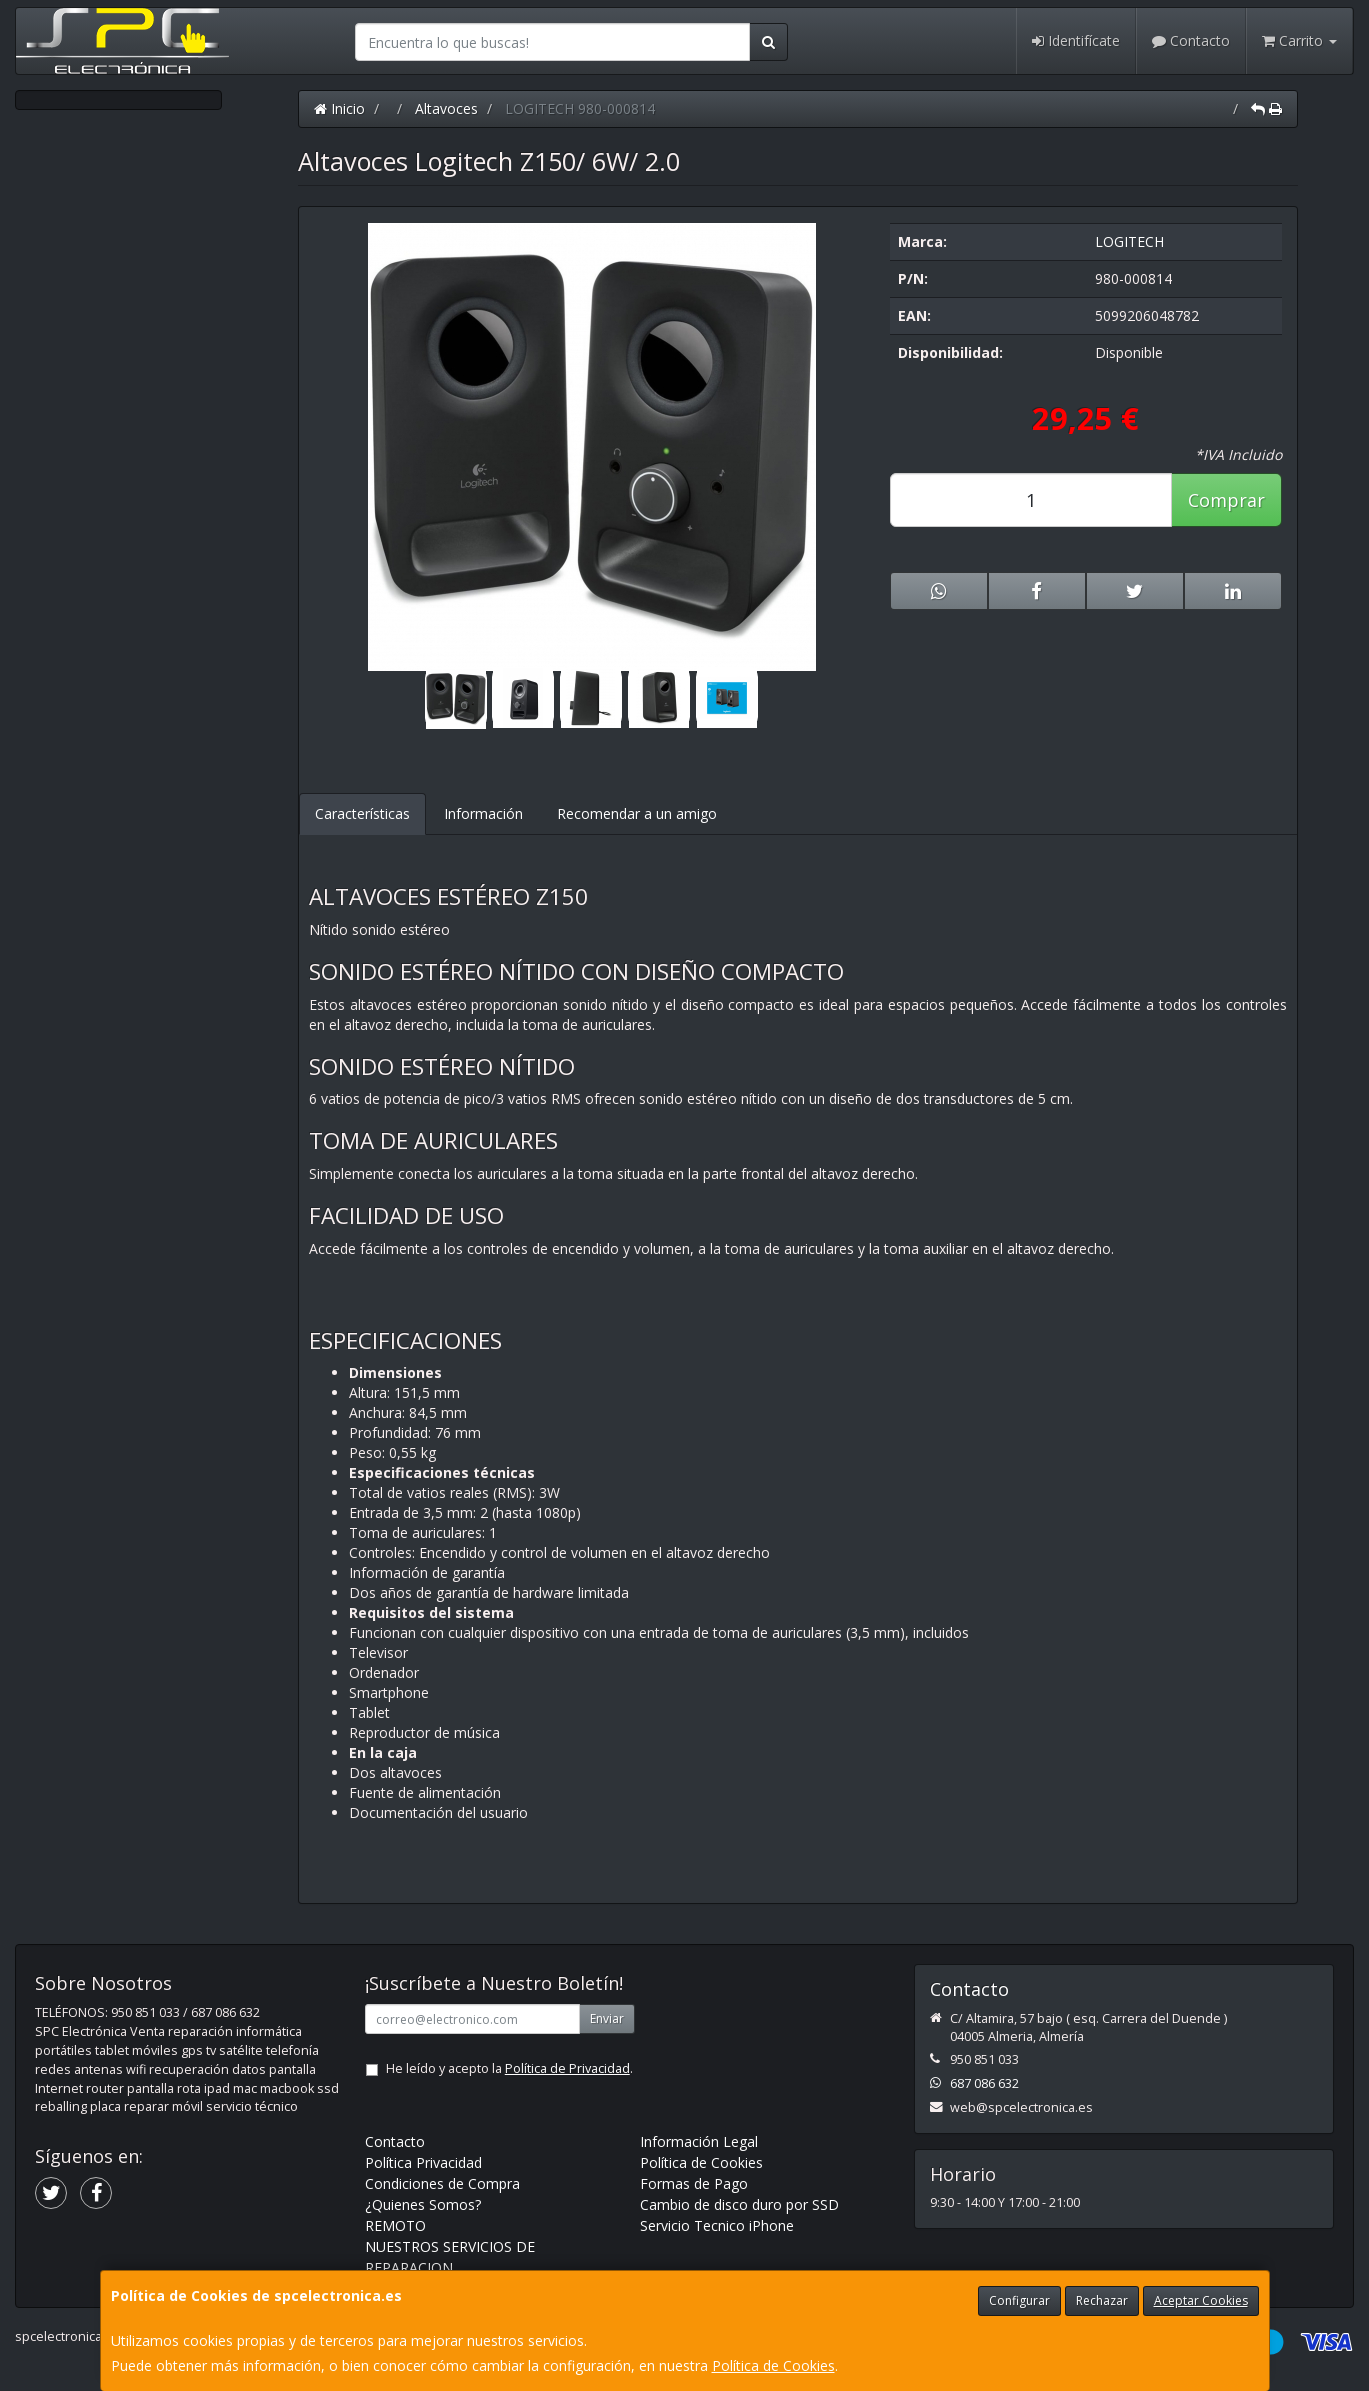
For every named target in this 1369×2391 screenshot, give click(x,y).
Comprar (1226, 500)
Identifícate (1076, 40)
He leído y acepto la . (509, 2068)
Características (362, 813)
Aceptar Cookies (1201, 2300)
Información (483, 813)
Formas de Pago (694, 2183)
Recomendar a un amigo (637, 813)
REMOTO (395, 2225)
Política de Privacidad (567, 2068)
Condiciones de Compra (442, 2183)
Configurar (1019, 2300)
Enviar (607, 2018)
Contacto (1191, 40)
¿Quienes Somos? (423, 2204)
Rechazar (1102, 2300)
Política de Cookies (773, 2365)
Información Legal (699, 2141)
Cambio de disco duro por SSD (739, 2204)
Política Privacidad (423, 2162)
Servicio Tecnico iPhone (717, 2225)
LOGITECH (1129, 241)
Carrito (1299, 40)
